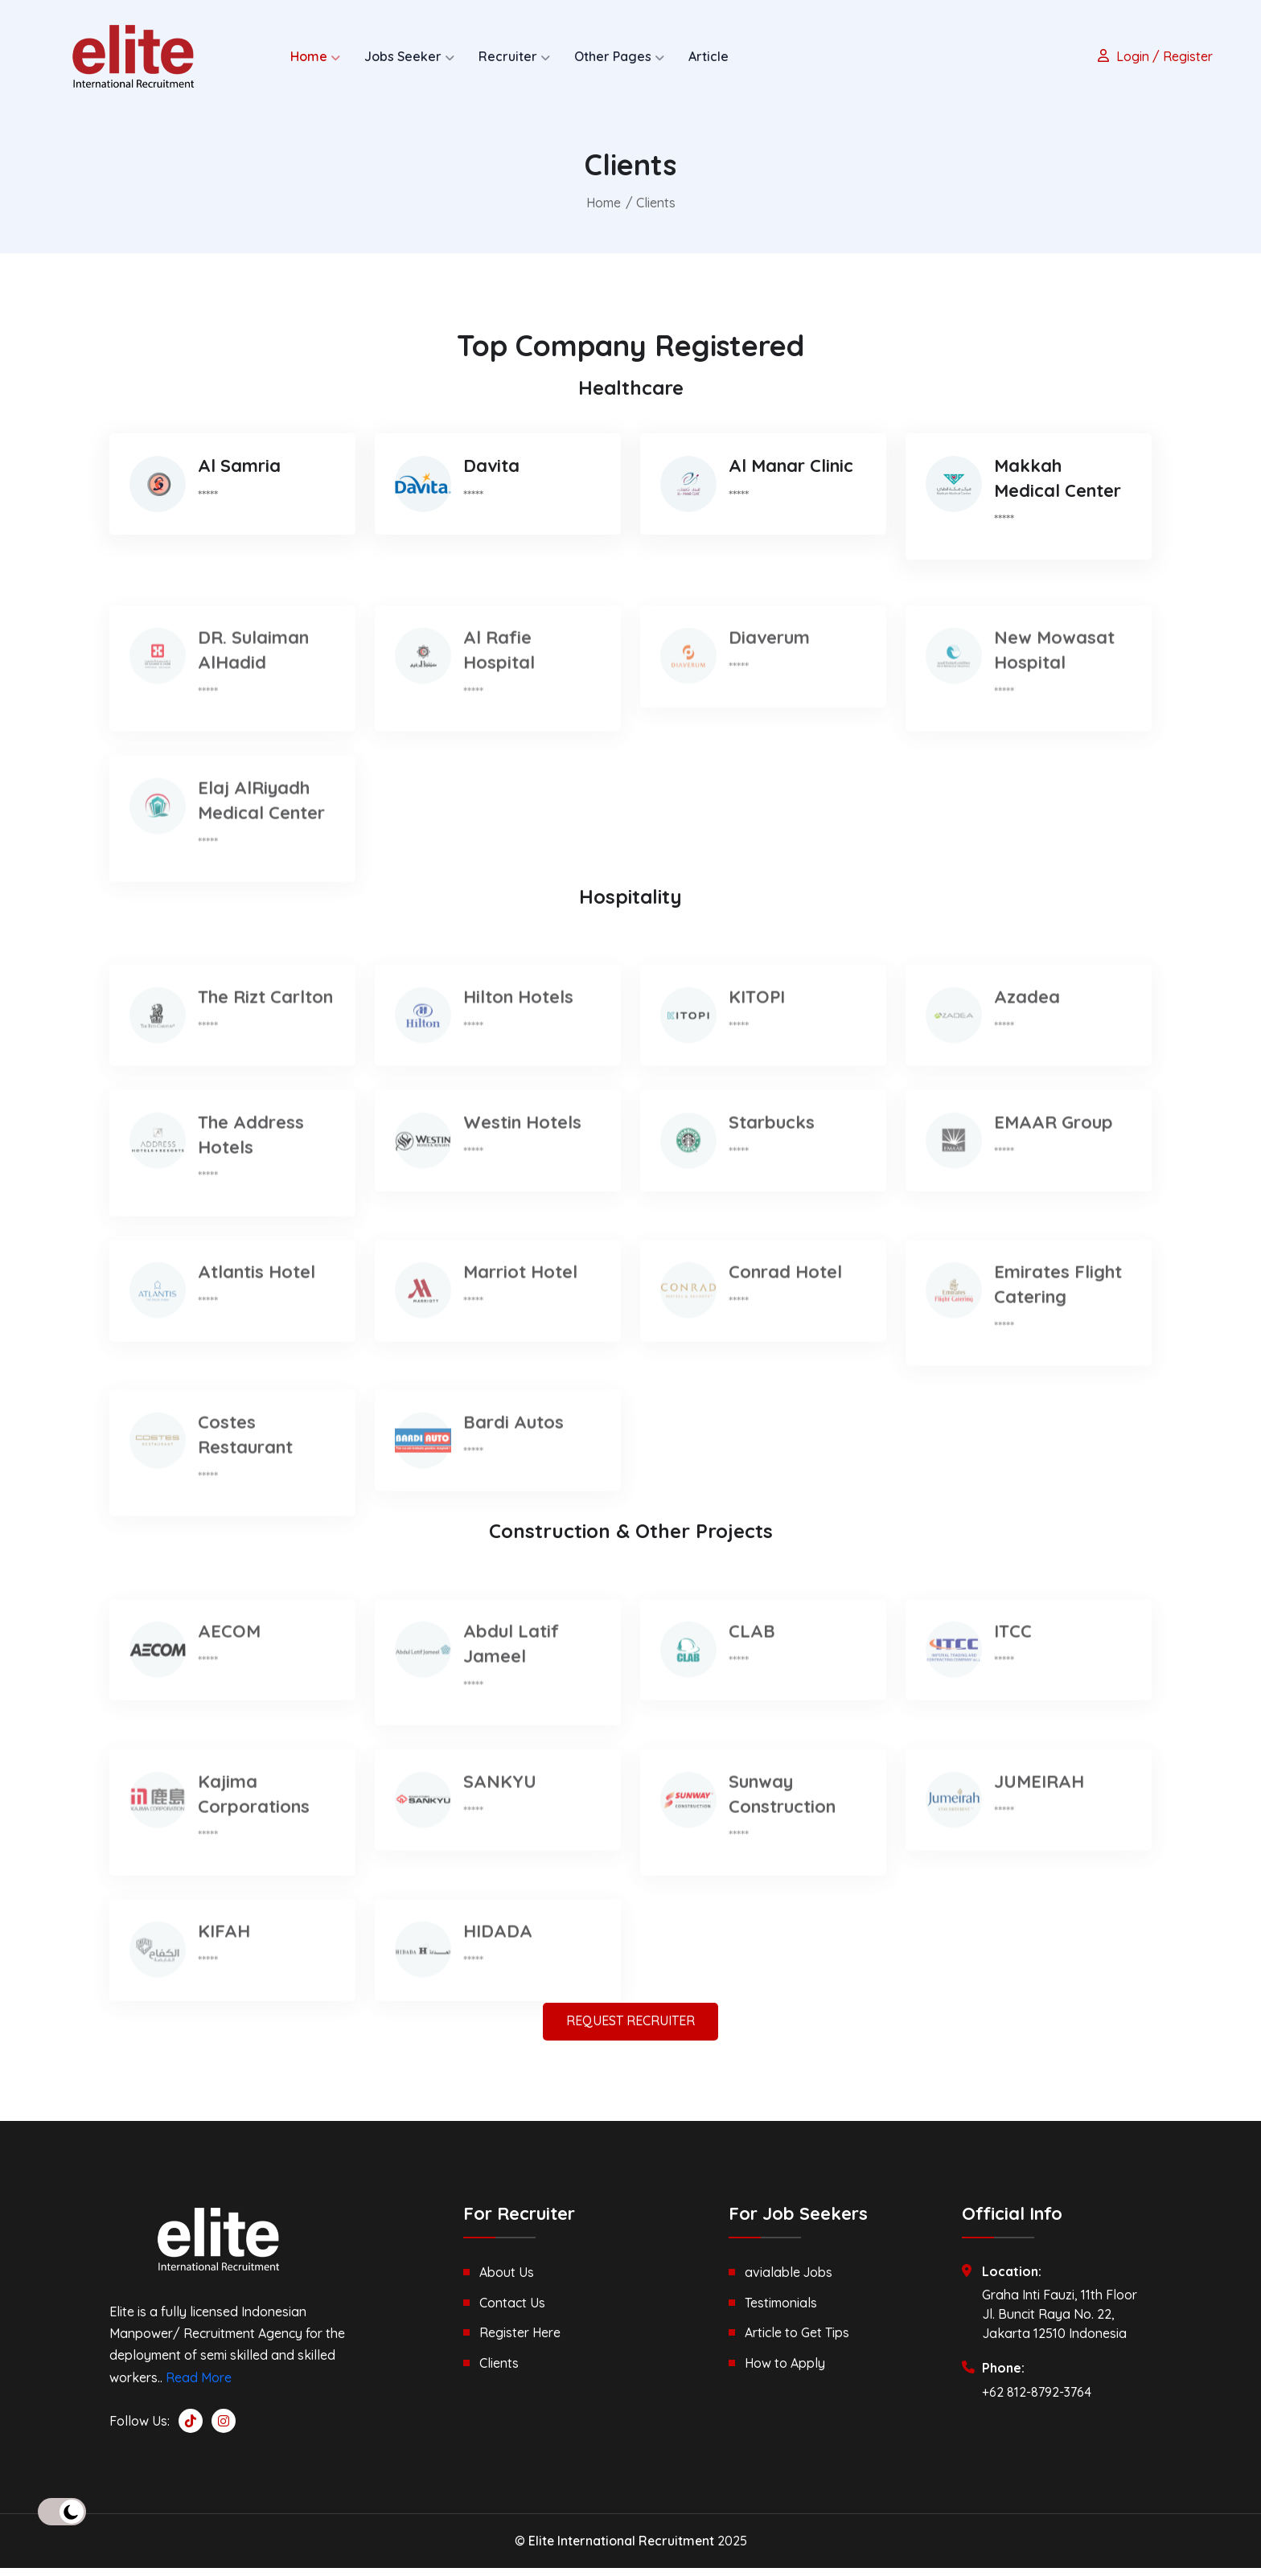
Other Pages (612, 56)
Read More (199, 2385)
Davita (491, 482)
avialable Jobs (789, 2280)
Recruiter (508, 56)
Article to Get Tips (797, 2340)
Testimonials (781, 2310)
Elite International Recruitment (621, 2549)
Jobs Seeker (403, 56)
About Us (506, 2280)
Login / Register (1153, 56)
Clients (499, 2369)
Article (708, 56)
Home (308, 56)
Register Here (520, 2340)
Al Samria (239, 482)
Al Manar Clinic (791, 482)
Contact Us (512, 2310)
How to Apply (785, 2369)
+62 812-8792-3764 (1037, 2399)
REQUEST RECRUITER (630, 2029)
